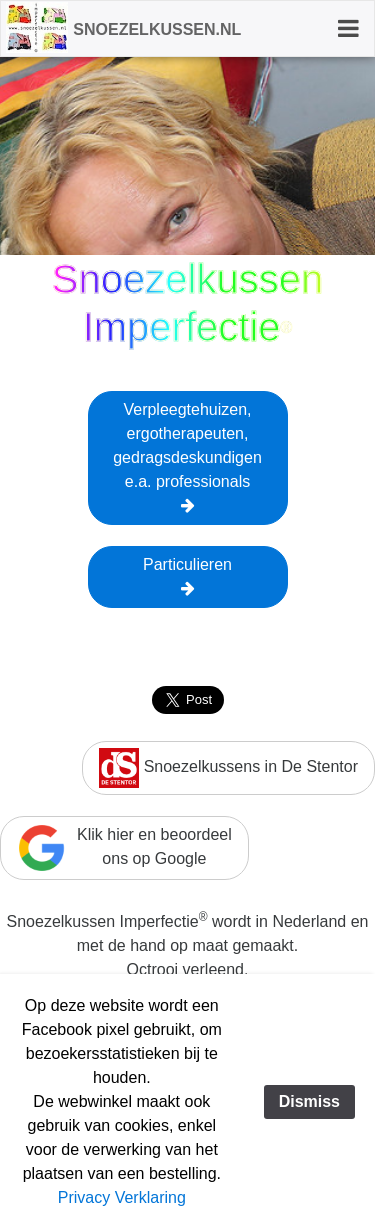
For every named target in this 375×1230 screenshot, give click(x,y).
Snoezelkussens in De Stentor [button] (228, 768)
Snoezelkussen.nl (157, 29)
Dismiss (309, 1101)
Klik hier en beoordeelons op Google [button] (124, 848)
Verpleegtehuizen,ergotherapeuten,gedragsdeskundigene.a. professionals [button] (187, 457)
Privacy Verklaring (122, 1197)
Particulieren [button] (187, 576)
